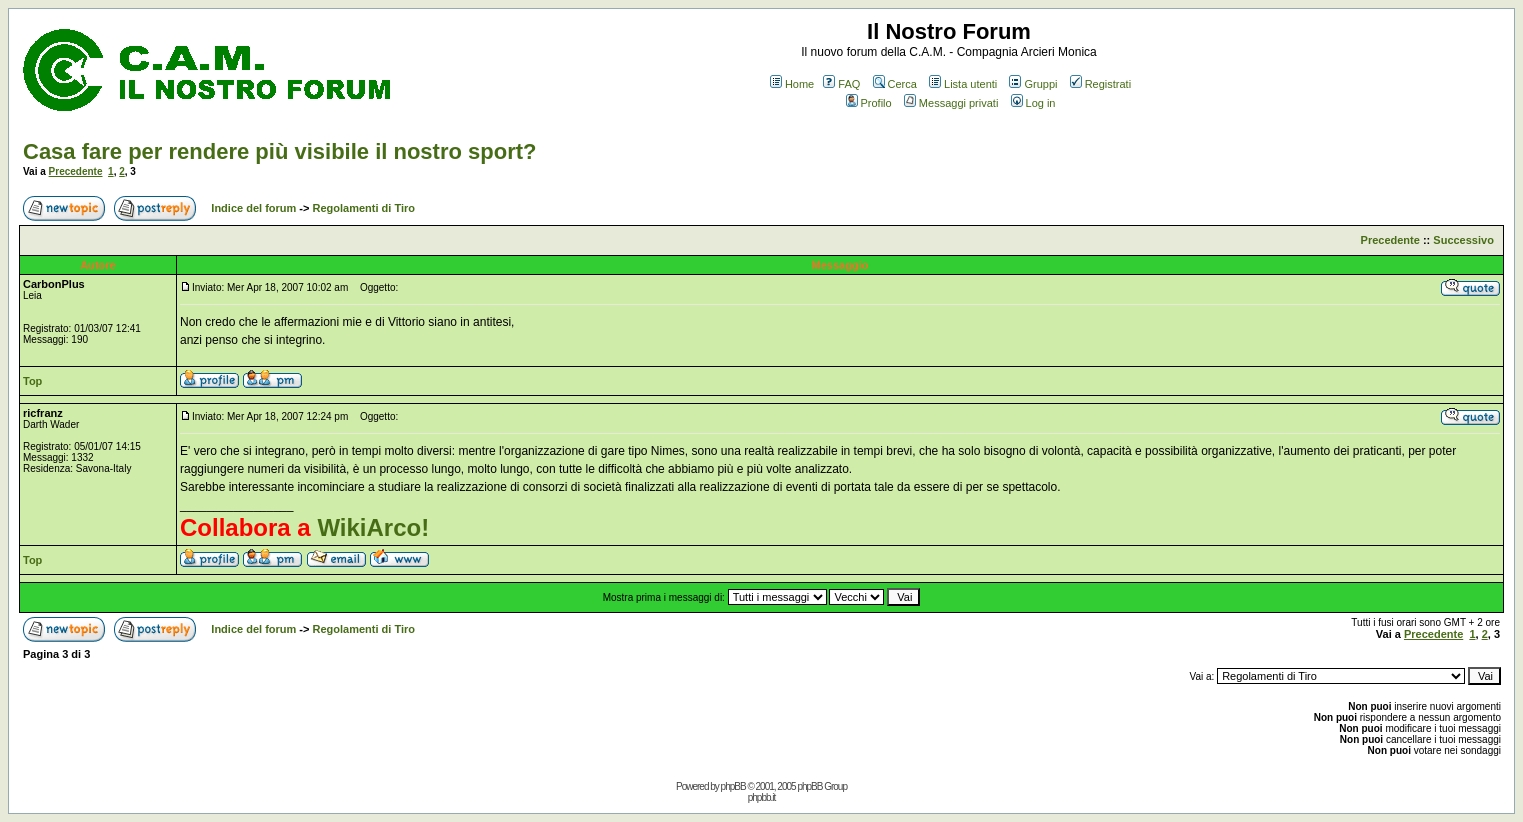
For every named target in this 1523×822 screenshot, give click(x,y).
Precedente (76, 171)
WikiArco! (373, 527)
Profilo (869, 103)
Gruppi (1033, 84)
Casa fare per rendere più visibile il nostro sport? (279, 151)
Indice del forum (253, 208)
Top (32, 381)
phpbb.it (762, 797)
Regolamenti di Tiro (364, 208)
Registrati (1100, 84)
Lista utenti (963, 84)
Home (792, 84)
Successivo (1463, 240)
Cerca (895, 84)
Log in (1033, 103)
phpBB (733, 786)
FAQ (841, 84)
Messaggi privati (951, 103)
